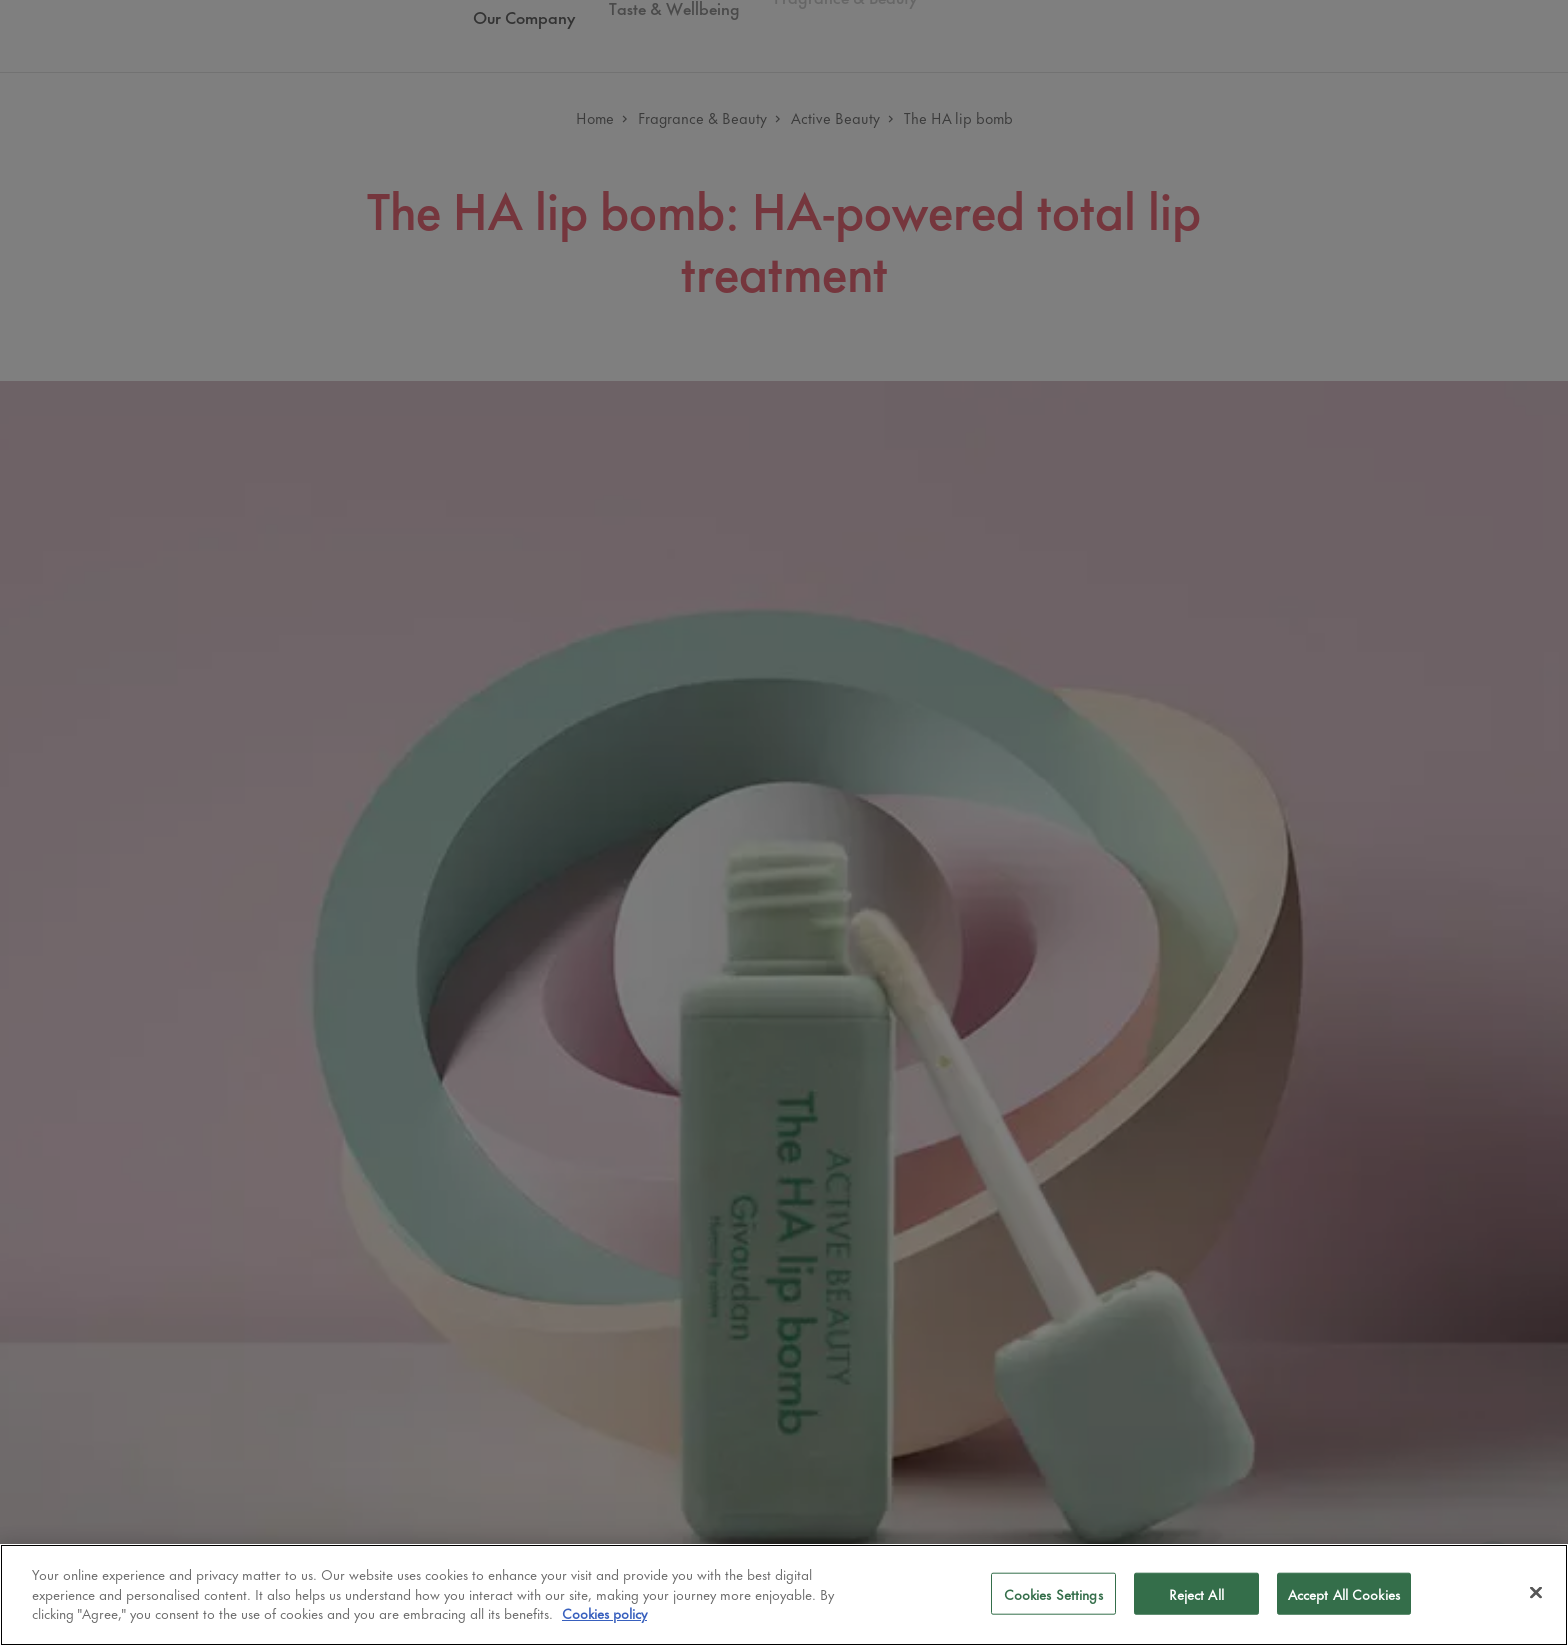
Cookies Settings (1053, 1593)
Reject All (1196, 1593)
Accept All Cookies (1344, 1593)
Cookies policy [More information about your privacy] (604, 1612)
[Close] (1536, 1593)
